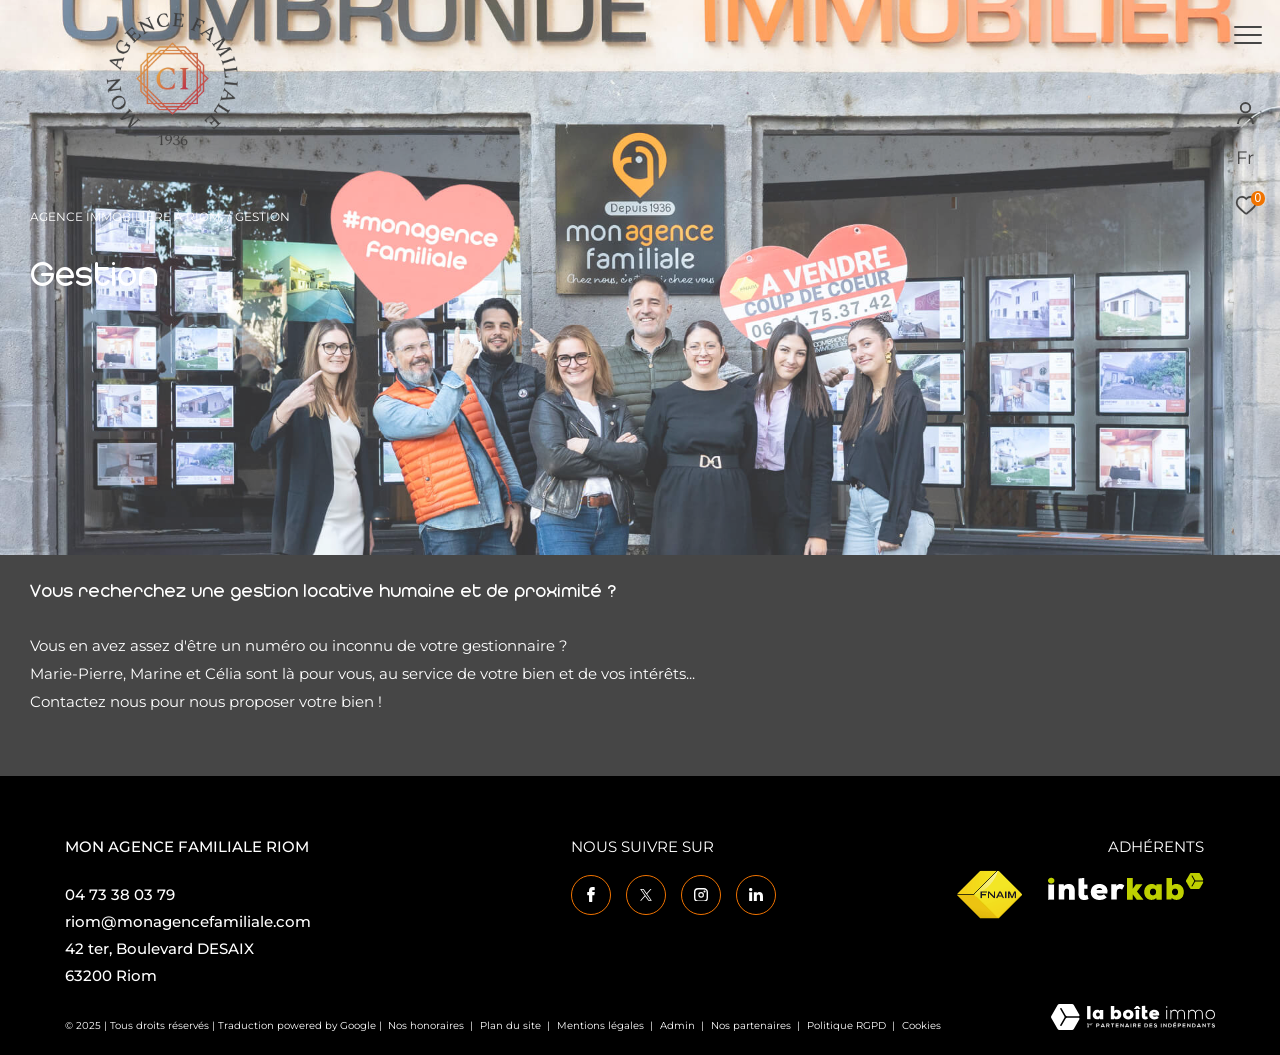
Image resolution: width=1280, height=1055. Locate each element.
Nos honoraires (426, 1025)
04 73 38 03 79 (120, 894)
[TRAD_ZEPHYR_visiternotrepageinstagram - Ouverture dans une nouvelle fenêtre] (701, 895)
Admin (679, 1025)
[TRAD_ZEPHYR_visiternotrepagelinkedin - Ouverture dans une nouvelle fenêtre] (756, 895)
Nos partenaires (752, 1025)
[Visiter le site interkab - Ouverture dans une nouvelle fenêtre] (1126, 886)
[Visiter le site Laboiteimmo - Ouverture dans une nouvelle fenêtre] (1133, 1018)
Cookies (921, 1026)
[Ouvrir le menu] (1248, 35)
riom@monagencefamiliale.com (188, 921)
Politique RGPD (846, 1025)
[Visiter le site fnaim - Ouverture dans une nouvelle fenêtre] (989, 895)
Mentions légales (602, 1025)
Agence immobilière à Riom (125, 216)
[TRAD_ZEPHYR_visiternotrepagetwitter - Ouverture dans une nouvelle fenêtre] (646, 895)
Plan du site (512, 1025)
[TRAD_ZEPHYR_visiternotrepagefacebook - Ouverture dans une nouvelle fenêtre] (591, 895)
